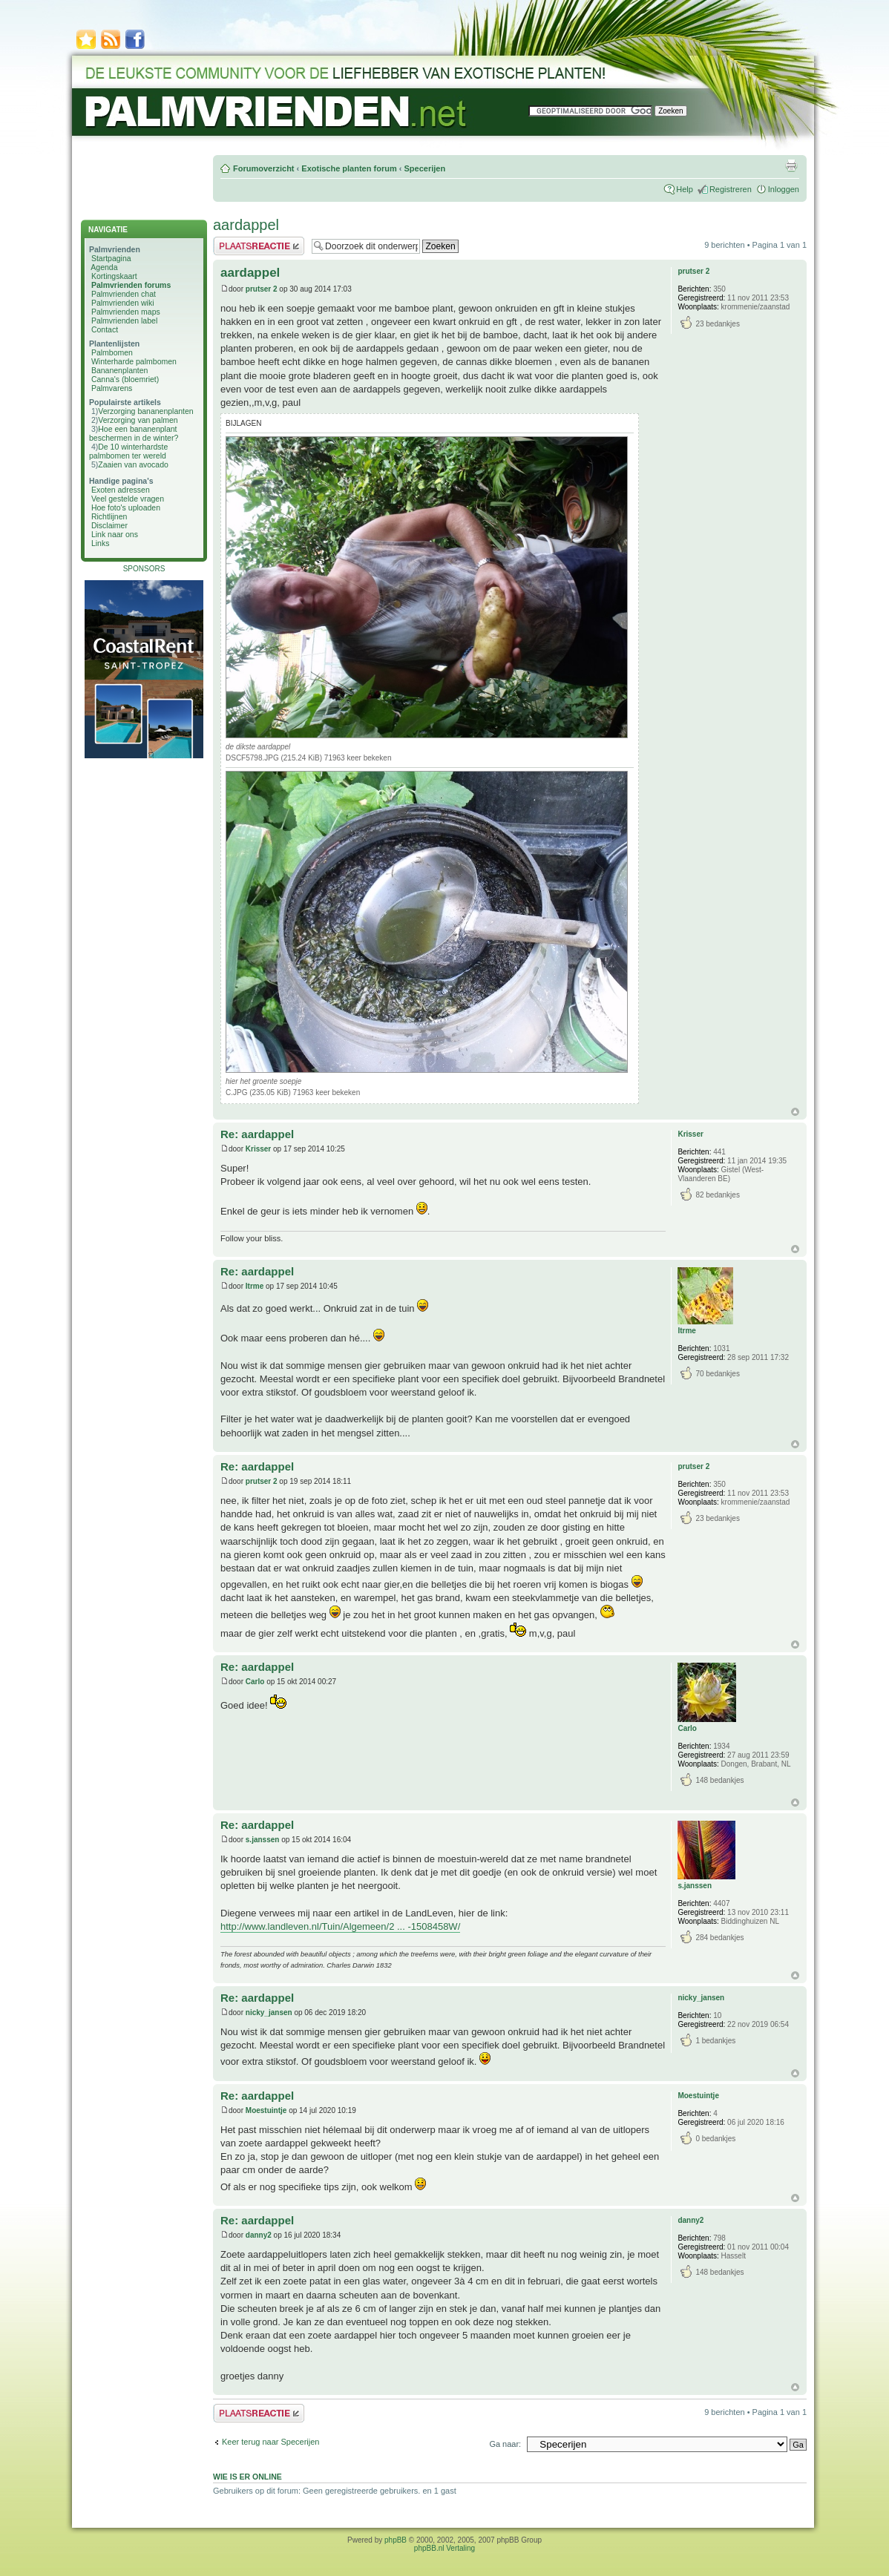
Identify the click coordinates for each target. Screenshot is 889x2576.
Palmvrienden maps (125, 311)
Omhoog (795, 1112)
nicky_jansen (269, 2012)
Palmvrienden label (124, 320)
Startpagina (111, 258)
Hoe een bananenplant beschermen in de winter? (133, 433)
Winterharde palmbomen (134, 361)
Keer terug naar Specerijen (270, 2441)
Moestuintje (266, 2110)
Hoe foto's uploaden (125, 507)
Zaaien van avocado (133, 464)
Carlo (255, 1682)
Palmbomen (112, 352)
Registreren (730, 189)
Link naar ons (114, 534)
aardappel (246, 225)
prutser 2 (262, 289)
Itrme (254, 1286)
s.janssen (263, 1840)
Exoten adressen (120, 489)
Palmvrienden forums (131, 284)
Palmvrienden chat (123, 293)
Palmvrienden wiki (122, 302)
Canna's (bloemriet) (125, 379)
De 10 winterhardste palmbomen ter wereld (128, 451)
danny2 (259, 2235)
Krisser (258, 1149)
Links (100, 543)
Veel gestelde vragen (127, 498)
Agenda (104, 267)
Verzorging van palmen (137, 419)
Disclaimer (109, 525)
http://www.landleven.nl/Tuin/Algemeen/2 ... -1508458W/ (340, 1926)
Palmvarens (111, 388)
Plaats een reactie (258, 246)
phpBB (395, 2540)
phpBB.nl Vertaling (444, 2548)
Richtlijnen (109, 516)
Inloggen (783, 189)
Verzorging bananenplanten (145, 411)
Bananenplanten (119, 370)
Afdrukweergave (791, 165)
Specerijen (424, 168)
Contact (104, 329)
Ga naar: (505, 2443)
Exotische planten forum (348, 168)
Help (684, 189)
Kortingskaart (114, 276)
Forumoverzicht (264, 168)
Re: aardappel (257, 1134)
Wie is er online (247, 2476)
